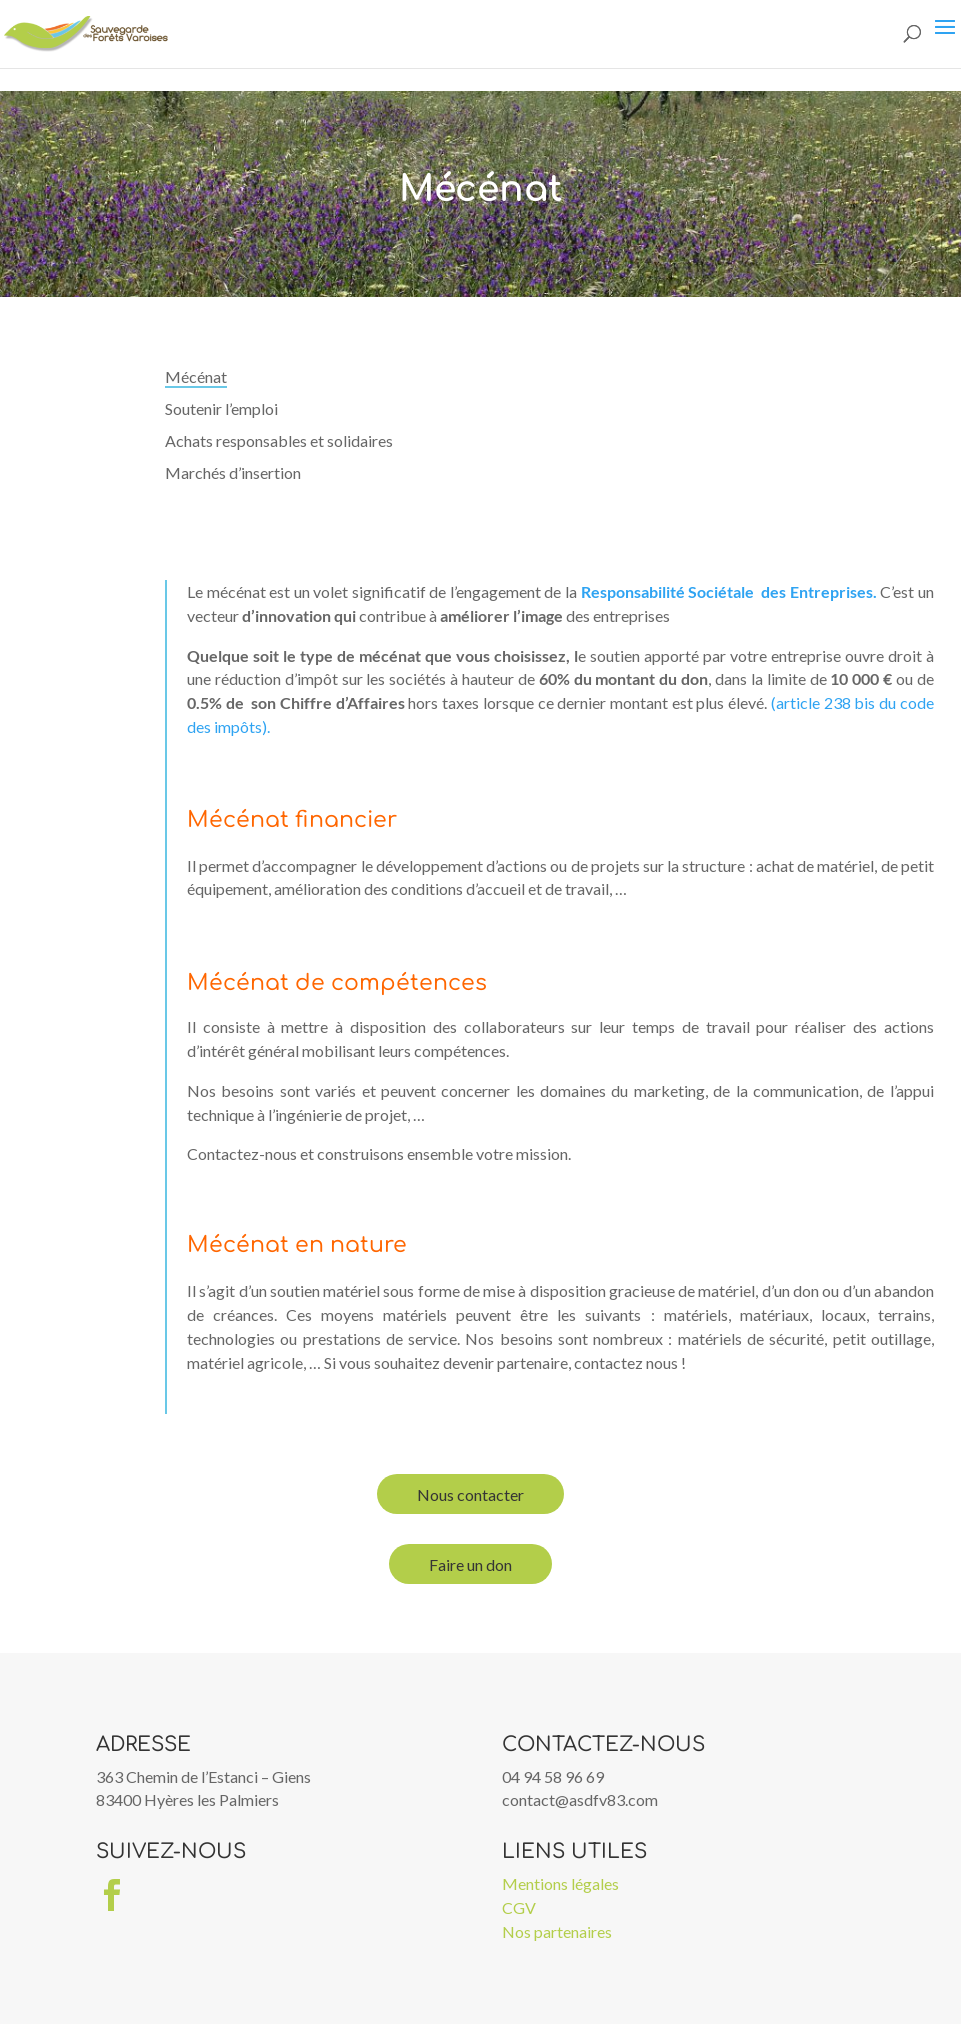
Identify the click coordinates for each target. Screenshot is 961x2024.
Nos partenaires (557, 1931)
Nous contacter (470, 1494)
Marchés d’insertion (233, 472)
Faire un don (470, 1564)
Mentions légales (560, 1883)
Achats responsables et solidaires (279, 440)
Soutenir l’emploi (221, 408)
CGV (519, 1907)
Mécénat (196, 376)
